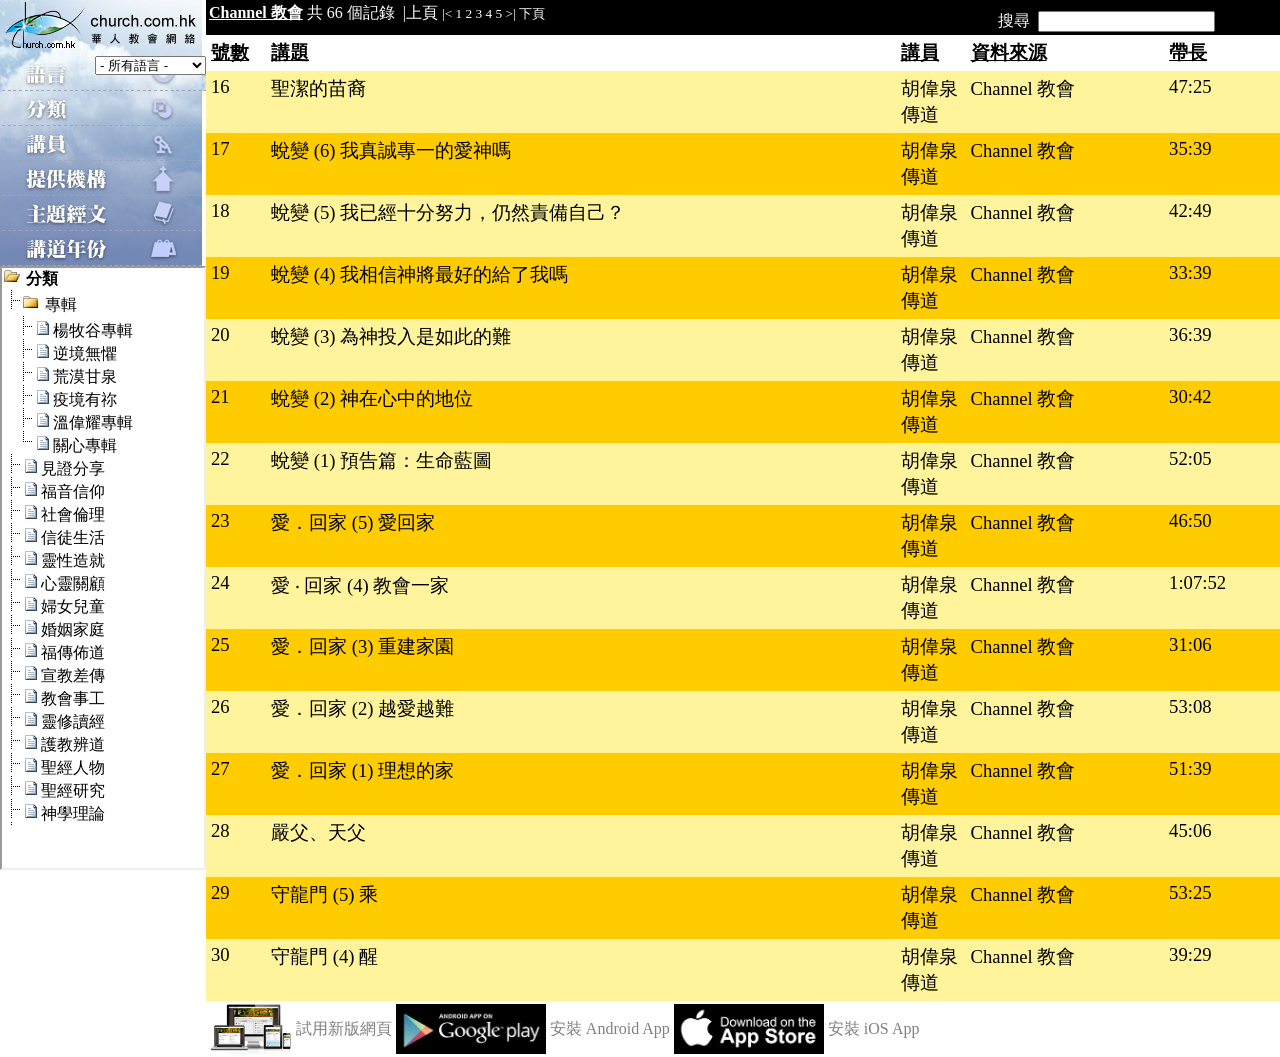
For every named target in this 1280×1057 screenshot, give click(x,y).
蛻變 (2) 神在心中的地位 (372, 398)
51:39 (1190, 768)
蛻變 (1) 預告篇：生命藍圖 (381, 460)
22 (220, 458)
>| (511, 13)
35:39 (1190, 148)
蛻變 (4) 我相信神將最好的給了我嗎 (419, 274)
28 (220, 830)
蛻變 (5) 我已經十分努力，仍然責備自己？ (448, 212)
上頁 (422, 12)
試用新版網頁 (344, 1028)
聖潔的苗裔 (318, 88)
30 (220, 954)
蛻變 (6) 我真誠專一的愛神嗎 (391, 150)
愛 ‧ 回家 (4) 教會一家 (360, 585)
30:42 (1190, 396)
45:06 (1190, 830)
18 (220, 210)
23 (220, 520)
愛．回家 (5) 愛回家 (353, 522)
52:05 (1190, 458)
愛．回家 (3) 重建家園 (362, 646)
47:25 (1190, 86)
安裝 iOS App (874, 1028)
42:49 (1190, 210)
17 (220, 148)
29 (220, 892)
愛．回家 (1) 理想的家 (362, 770)
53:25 (1190, 892)
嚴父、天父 (318, 832)
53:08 (1190, 706)
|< (447, 13)
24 (220, 582)
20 (220, 334)
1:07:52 (1197, 582)
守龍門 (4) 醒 (324, 956)
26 (220, 706)
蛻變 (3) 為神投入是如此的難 (391, 336)
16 (220, 86)
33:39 (1190, 272)
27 (220, 768)
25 (220, 644)
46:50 (1190, 520)
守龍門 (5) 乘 (324, 894)
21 (220, 396)
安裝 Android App (610, 1028)
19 (220, 272)
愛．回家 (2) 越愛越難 (362, 708)
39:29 (1190, 954)
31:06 (1190, 644)
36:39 (1190, 334)
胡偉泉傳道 (929, 101)
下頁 (532, 13)
